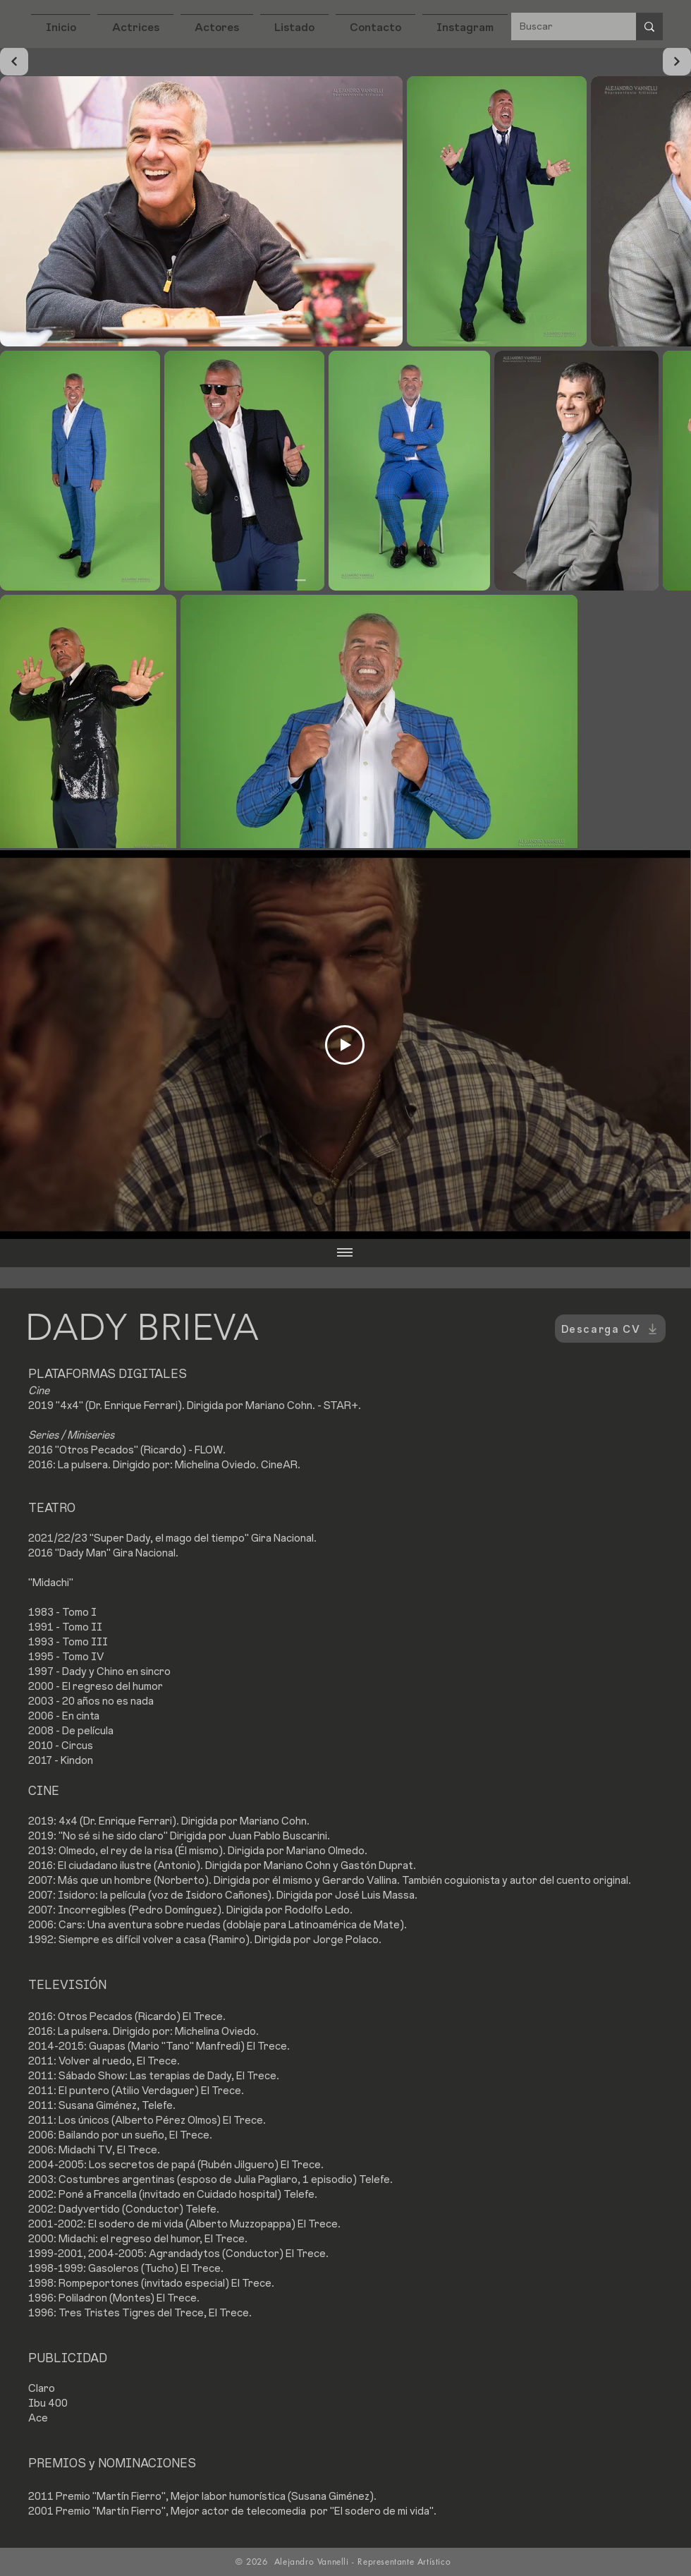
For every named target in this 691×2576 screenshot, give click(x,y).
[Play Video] (345, 1045)
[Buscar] (563, 26)
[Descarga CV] (610, 1328)
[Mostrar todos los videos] (345, 1253)
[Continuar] (14, 61)
